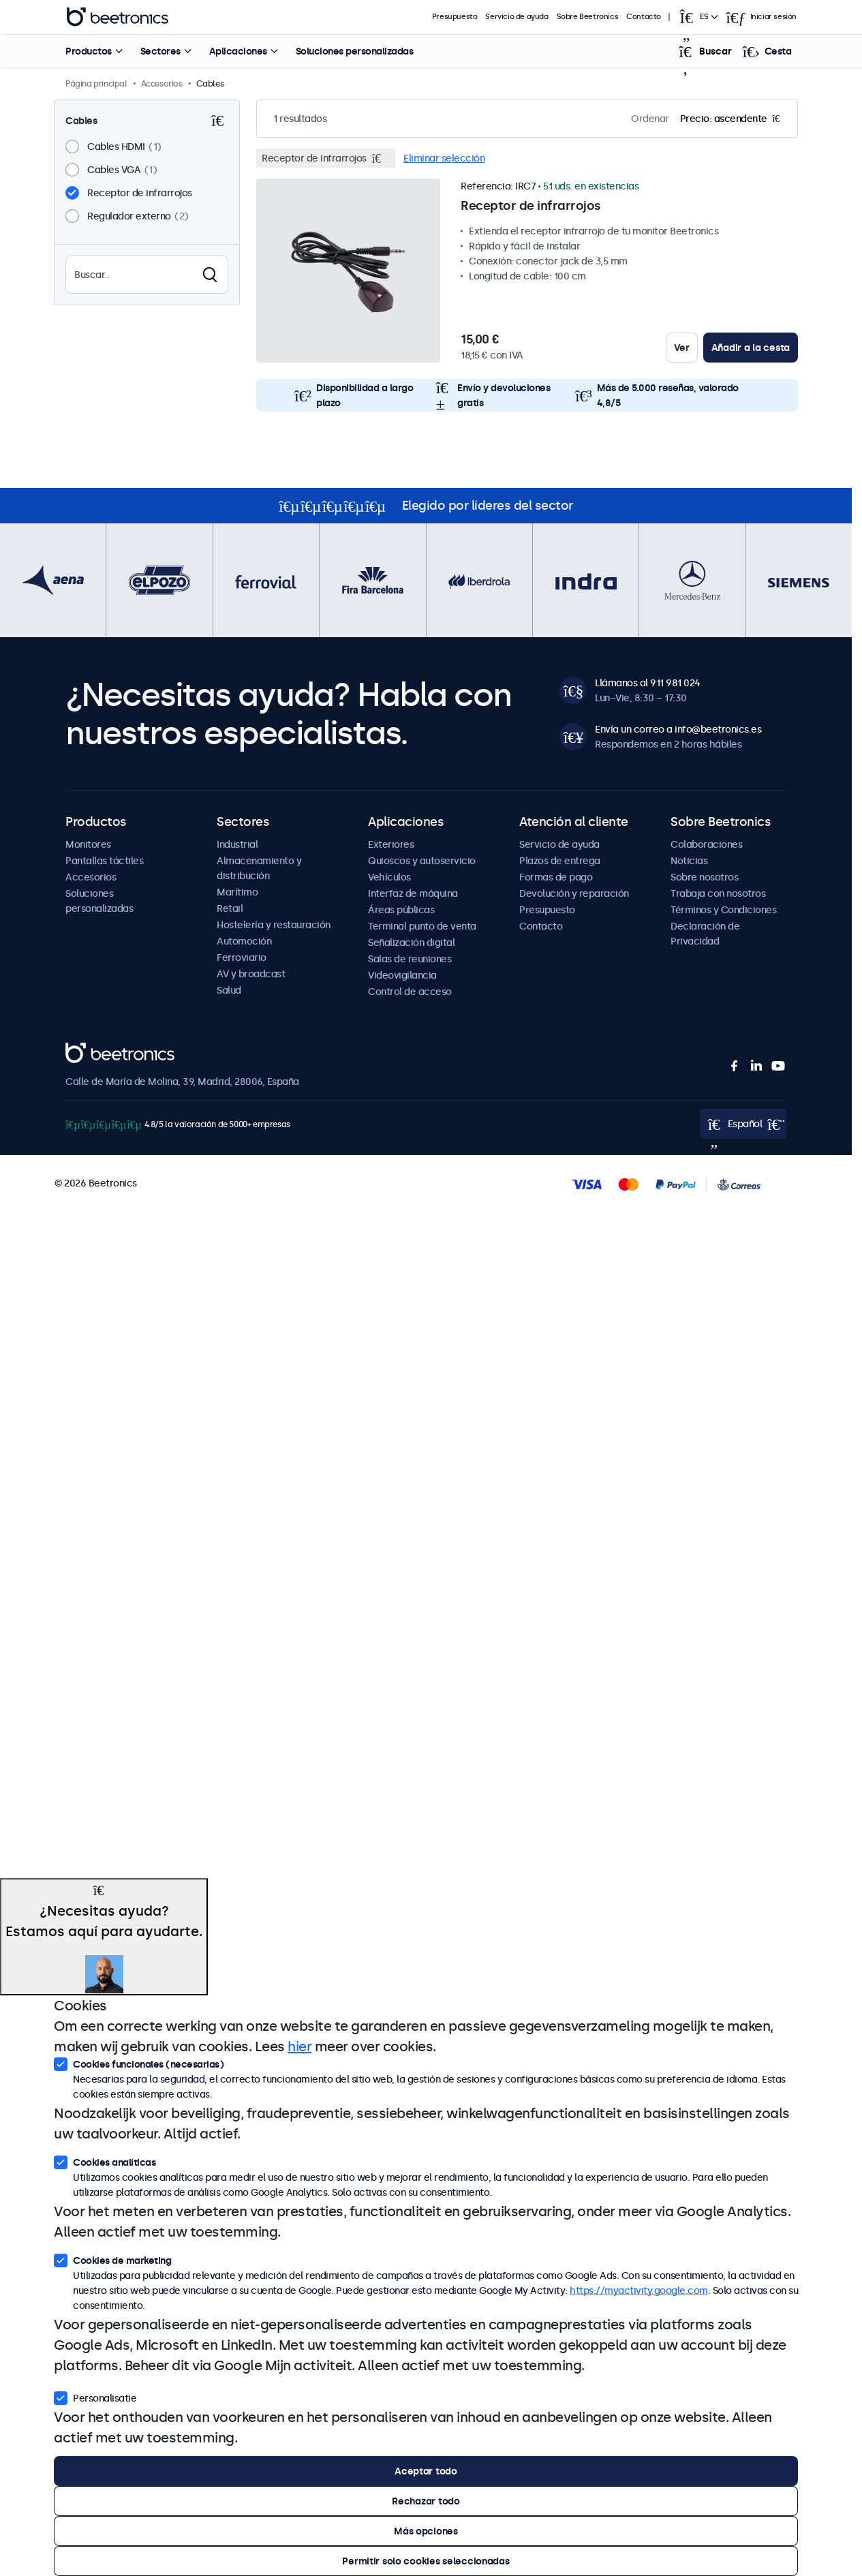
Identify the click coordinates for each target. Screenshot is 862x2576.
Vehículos (389, 877)
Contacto (644, 16)
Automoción (244, 941)
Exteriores (391, 844)
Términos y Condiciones (723, 910)
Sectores (160, 51)
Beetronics (89, 1050)
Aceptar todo (426, 2471)
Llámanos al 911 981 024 (648, 683)
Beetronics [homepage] (117, 17)
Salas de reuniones (409, 959)
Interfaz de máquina (413, 893)
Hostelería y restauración (273, 925)
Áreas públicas (401, 910)
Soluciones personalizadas (354, 51)
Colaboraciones (706, 844)
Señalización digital (411, 942)
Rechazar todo (425, 2501)
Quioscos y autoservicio (422, 860)
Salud (229, 990)
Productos (88, 51)
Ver (682, 347)
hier (299, 2046)
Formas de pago (555, 877)
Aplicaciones (237, 51)
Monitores (88, 844)
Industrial (237, 844)
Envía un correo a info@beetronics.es (678, 729)
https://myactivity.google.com (639, 2290)
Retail (230, 908)
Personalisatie (95, 2397)
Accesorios (90, 877)
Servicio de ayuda (517, 16)
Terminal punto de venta (422, 926)
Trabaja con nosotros (718, 893)
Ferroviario (241, 957)
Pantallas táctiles (104, 860)
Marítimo (237, 892)
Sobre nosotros (704, 877)
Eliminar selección (443, 158)
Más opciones (426, 2531)
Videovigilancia (402, 975)
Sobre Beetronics (588, 16)
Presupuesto (455, 16)
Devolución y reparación (574, 893)
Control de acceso (410, 991)
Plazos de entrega (559, 860)
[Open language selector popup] (698, 17)
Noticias (689, 860)
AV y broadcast (251, 974)
